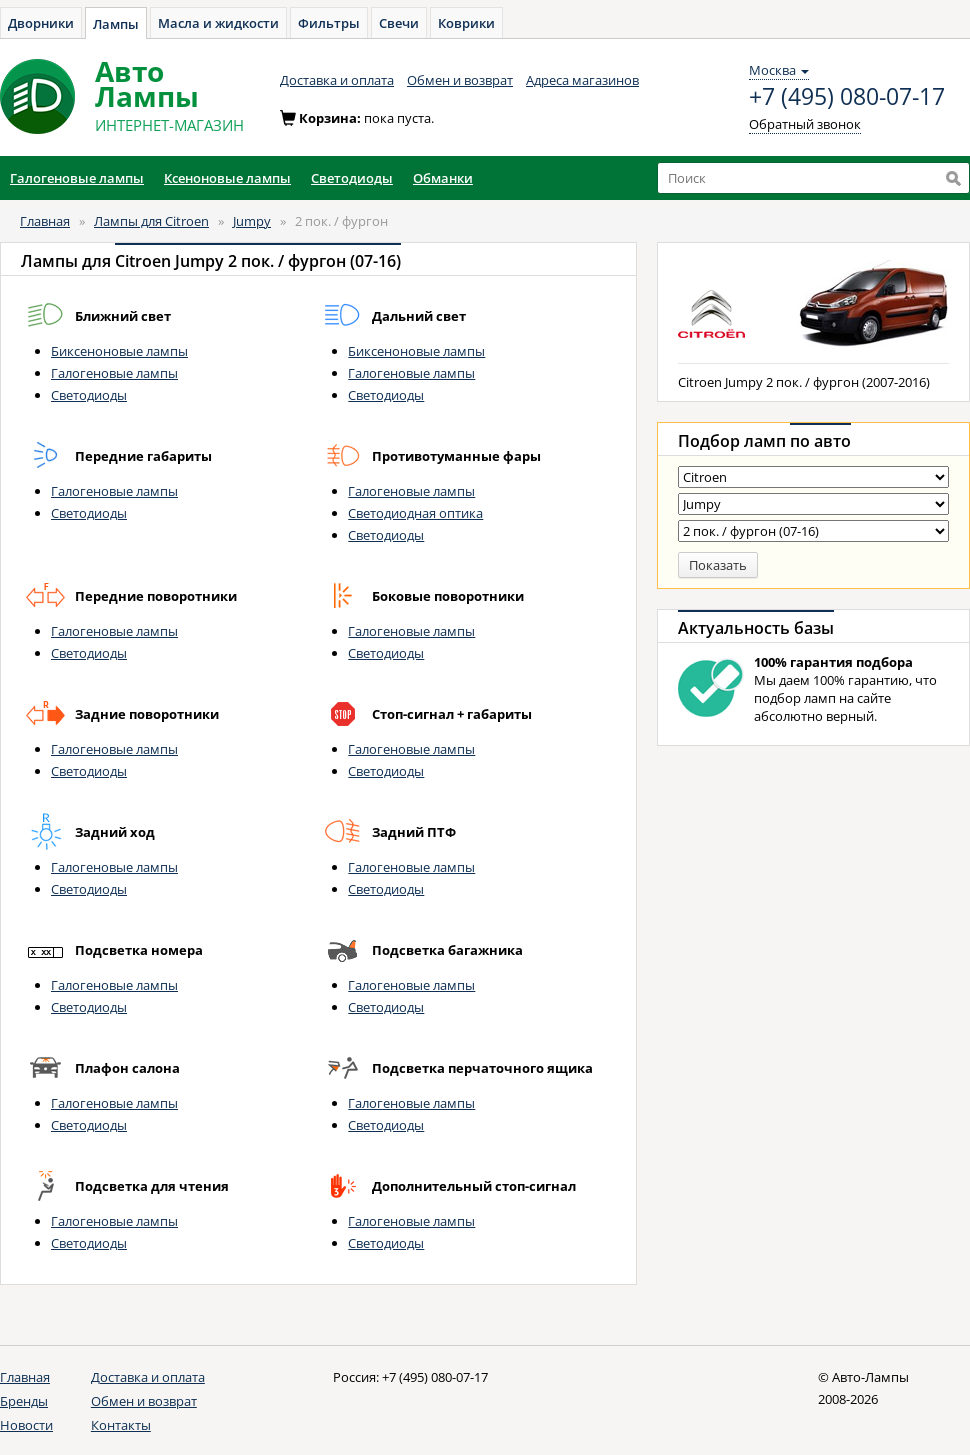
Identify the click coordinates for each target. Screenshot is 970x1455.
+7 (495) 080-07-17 (847, 97)
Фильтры (329, 23)
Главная (45, 221)
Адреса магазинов (582, 80)
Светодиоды (89, 395)
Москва (779, 70)
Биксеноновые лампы (119, 351)
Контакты (121, 1425)
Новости (26, 1425)
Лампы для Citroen (151, 221)
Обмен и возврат (460, 80)
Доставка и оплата (337, 80)
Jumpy (252, 221)
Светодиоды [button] (352, 178)
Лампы (116, 24)
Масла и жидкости (218, 23)
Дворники (41, 23)
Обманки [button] (443, 178)
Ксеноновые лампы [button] (227, 178)
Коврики (466, 23)
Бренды (24, 1401)
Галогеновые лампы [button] (77, 178)
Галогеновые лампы (114, 373)
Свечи (399, 23)
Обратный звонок (805, 124)
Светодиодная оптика (415, 513)
